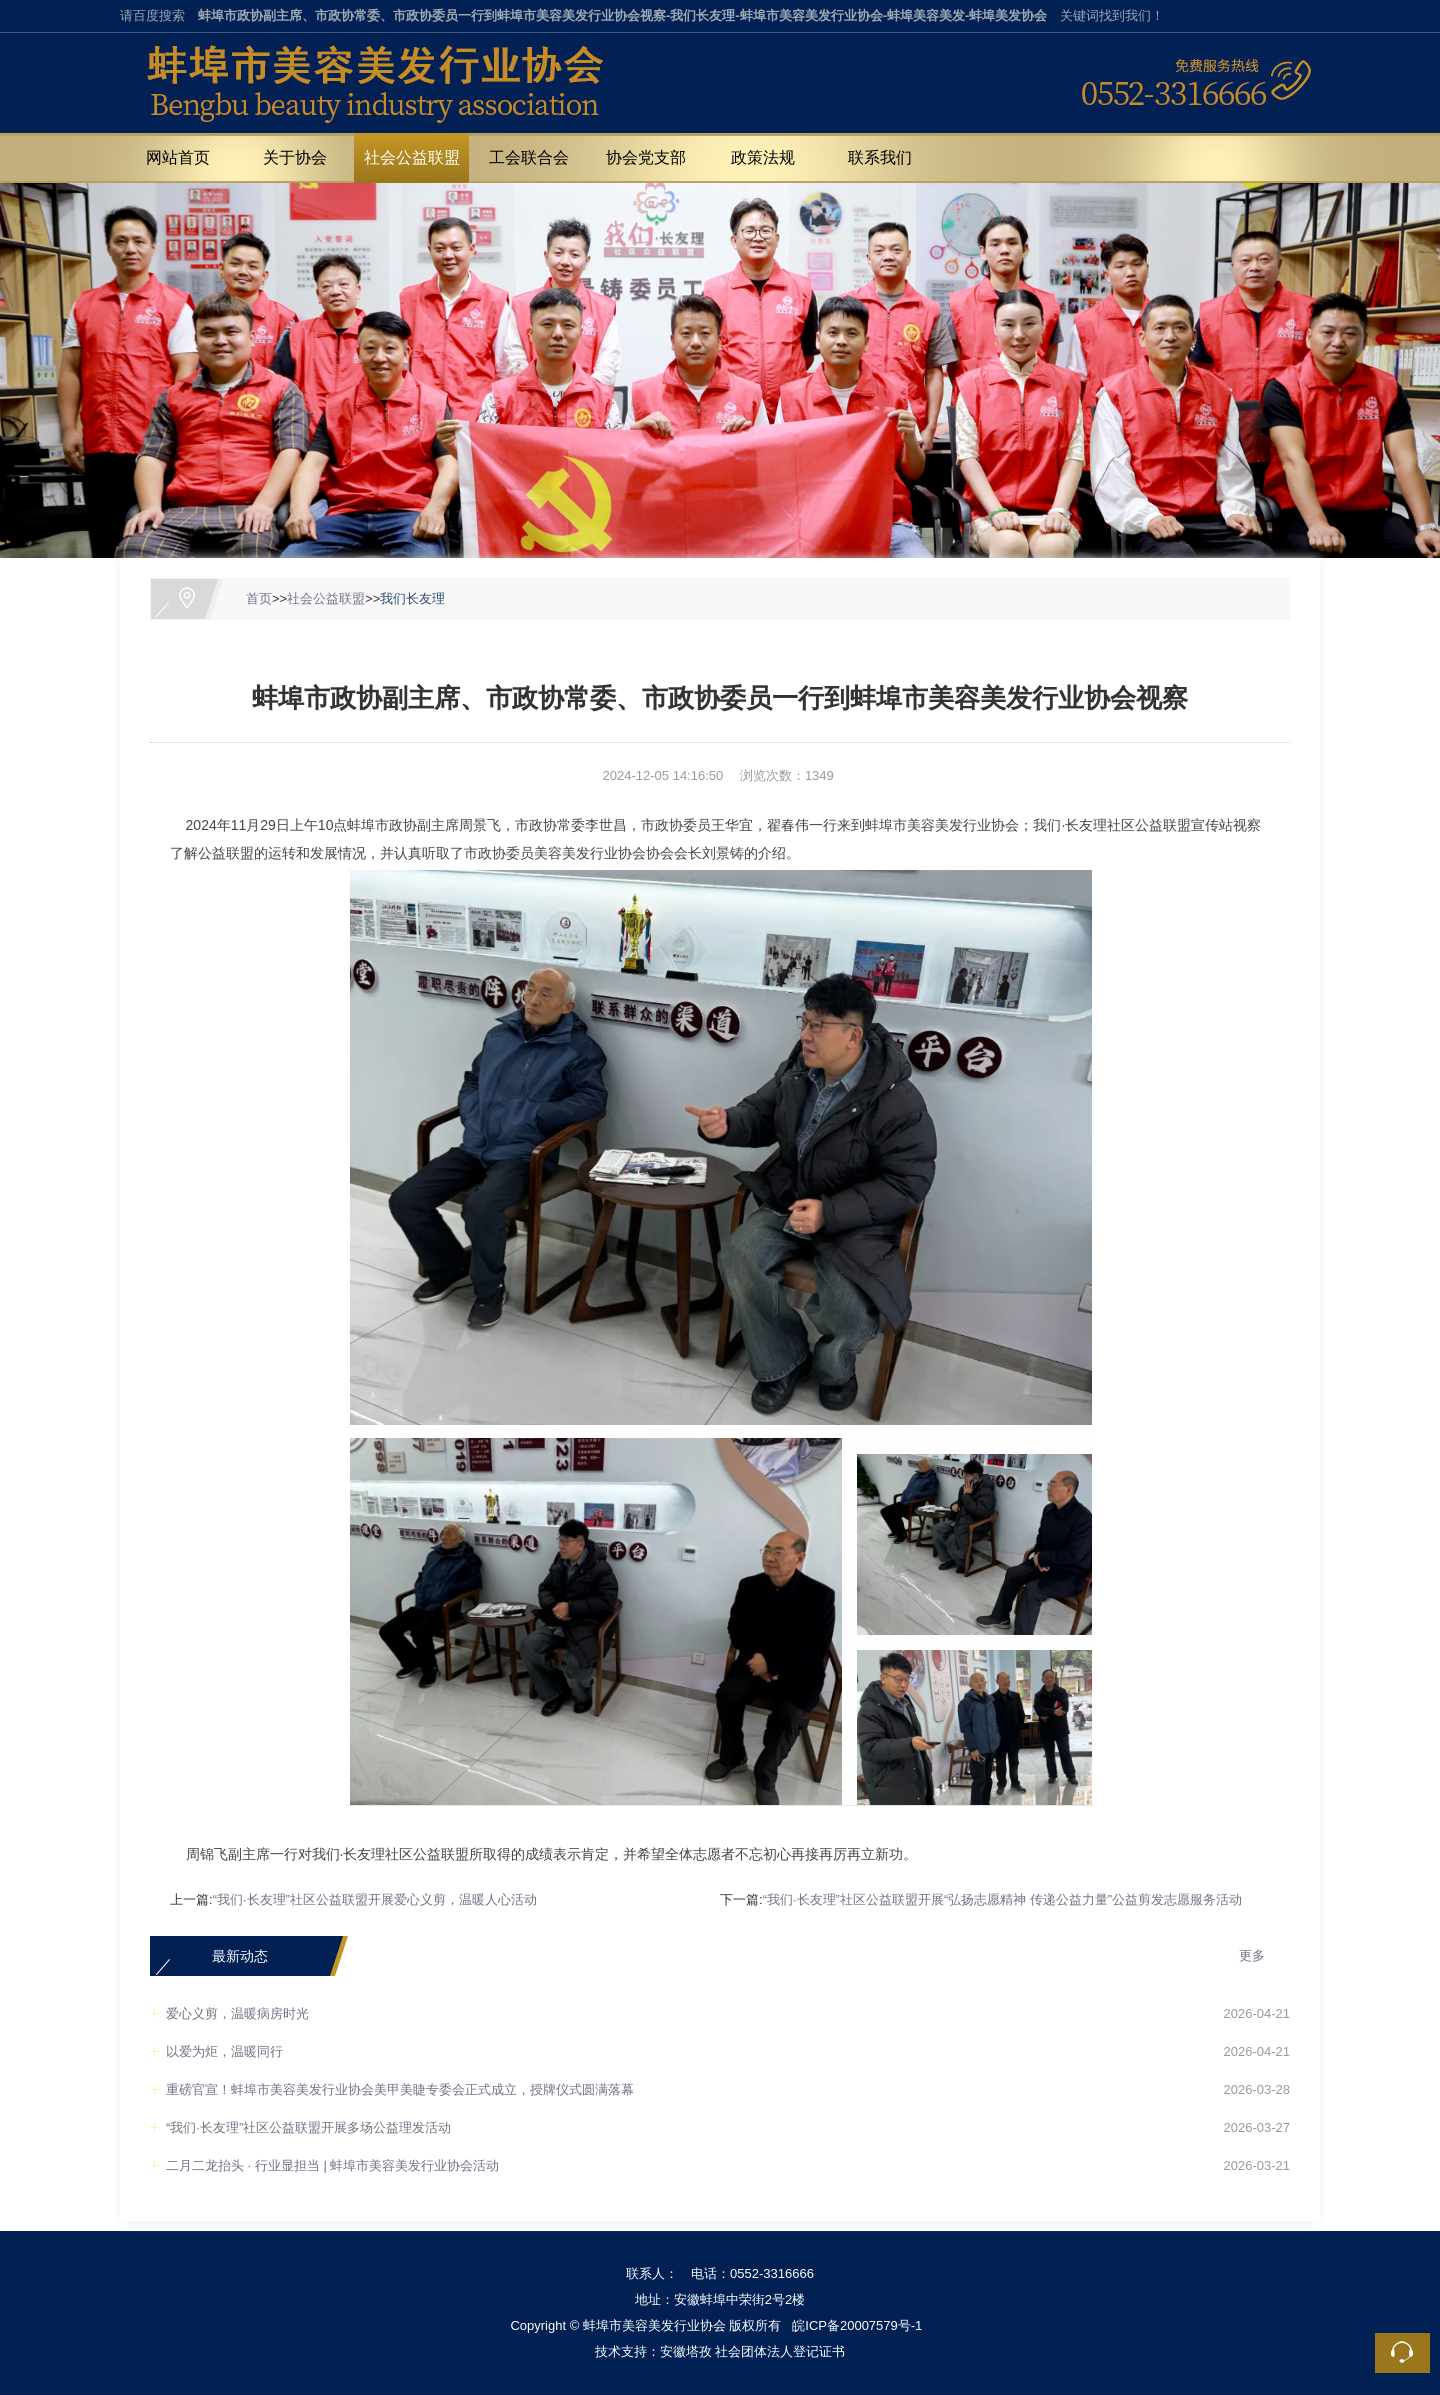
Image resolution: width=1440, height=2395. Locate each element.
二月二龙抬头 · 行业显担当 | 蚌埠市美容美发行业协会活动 (332, 2165)
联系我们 (880, 157)
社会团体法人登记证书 (780, 2351)
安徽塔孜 (686, 2351)
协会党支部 (646, 157)
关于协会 (295, 157)
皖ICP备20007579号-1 (857, 2325)
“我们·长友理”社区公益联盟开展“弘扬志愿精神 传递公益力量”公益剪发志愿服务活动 (1003, 1899)
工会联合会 (529, 157)
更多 (1252, 1955)
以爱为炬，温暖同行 (224, 2051)
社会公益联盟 (412, 157)
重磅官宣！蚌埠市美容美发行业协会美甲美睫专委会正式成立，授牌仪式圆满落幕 (400, 2089)
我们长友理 (412, 598)
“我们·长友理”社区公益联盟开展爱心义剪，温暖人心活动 (375, 1899)
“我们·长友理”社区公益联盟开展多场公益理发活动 (308, 2127)
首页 (259, 598)
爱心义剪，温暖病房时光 (237, 2013)
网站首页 (178, 157)
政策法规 (763, 157)
